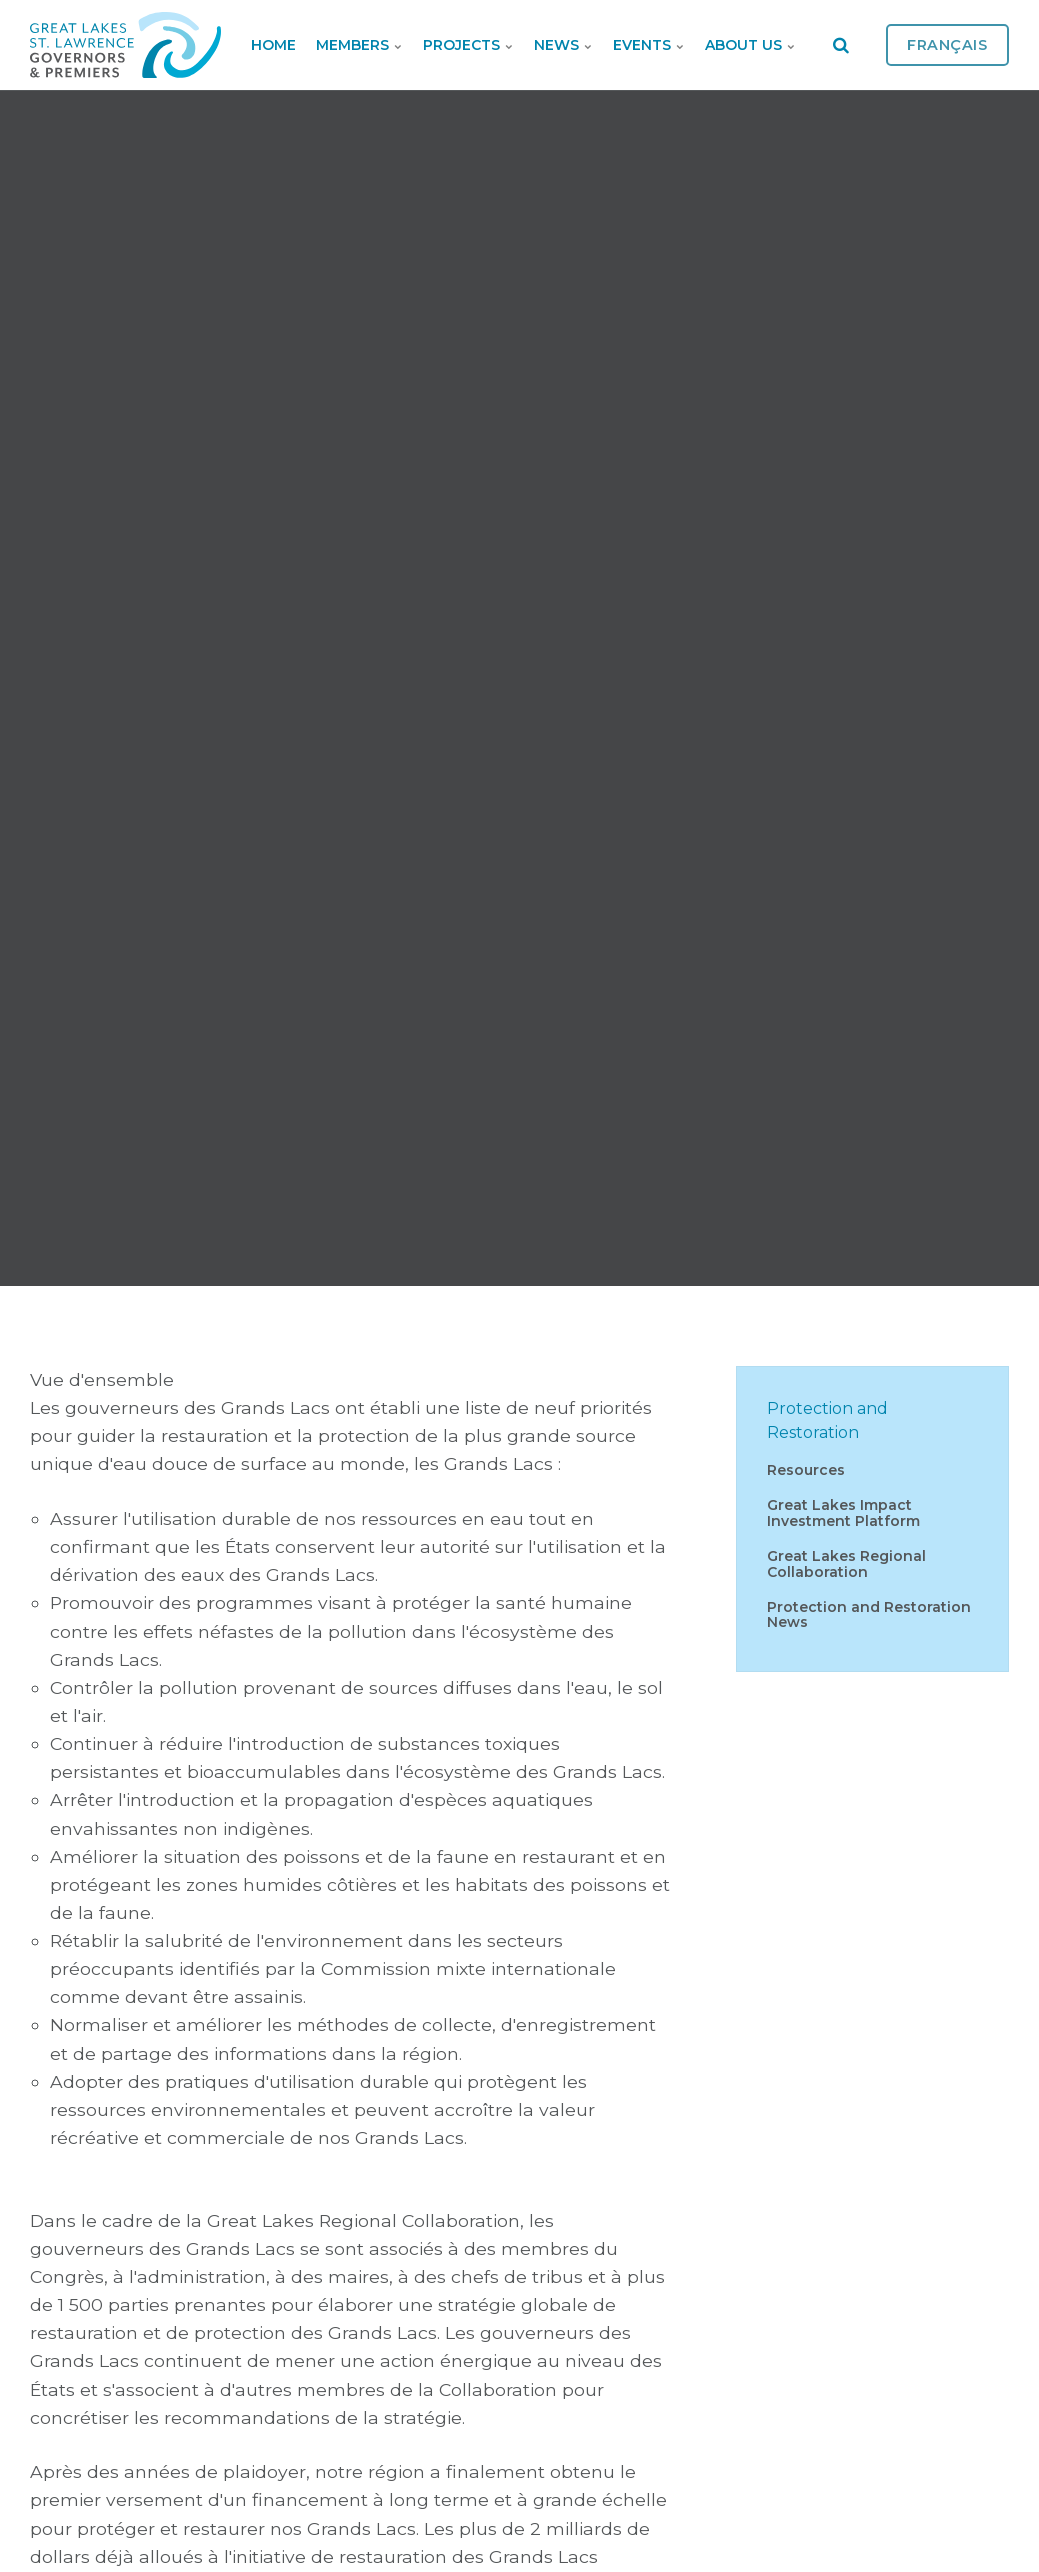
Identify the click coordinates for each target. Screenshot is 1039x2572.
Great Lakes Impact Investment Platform (843, 1512)
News (563, 45)
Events (649, 45)
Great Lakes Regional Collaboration (846, 1563)
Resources (806, 1470)
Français (947, 45)
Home (273, 45)
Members (359, 45)
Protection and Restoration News (869, 1614)
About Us (750, 45)
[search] (841, 45)
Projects (468, 45)
